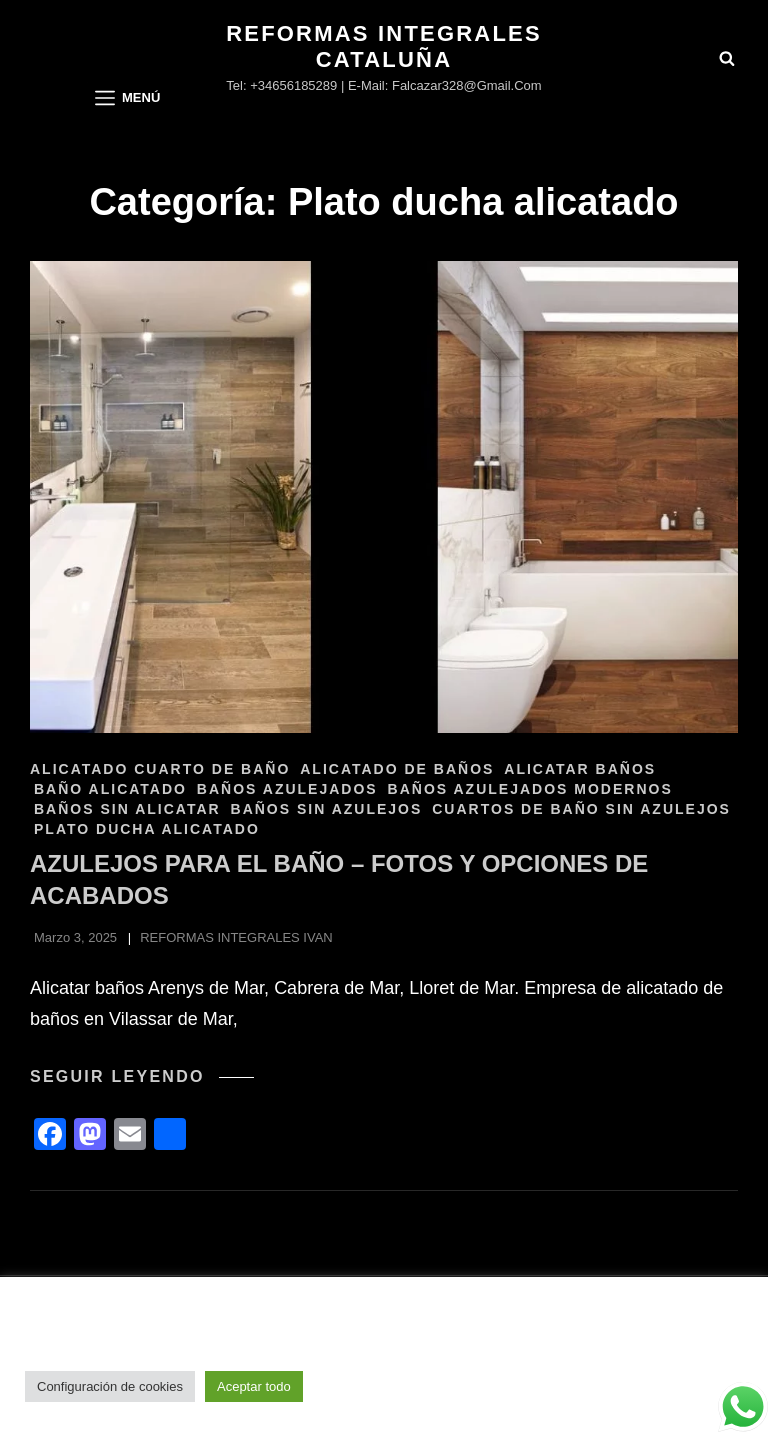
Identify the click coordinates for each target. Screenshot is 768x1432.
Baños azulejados (287, 789)
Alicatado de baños (397, 769)
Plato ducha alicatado (147, 829)
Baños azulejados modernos (530, 789)
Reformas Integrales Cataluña (384, 46)
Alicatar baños (580, 769)
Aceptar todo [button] (254, 1386)
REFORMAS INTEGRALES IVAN (236, 937)
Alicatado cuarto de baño (160, 769)
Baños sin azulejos (327, 809)
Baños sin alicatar (127, 809)
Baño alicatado (110, 789)
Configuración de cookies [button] (110, 1386)
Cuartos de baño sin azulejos (581, 809)
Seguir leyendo (142, 1077)
